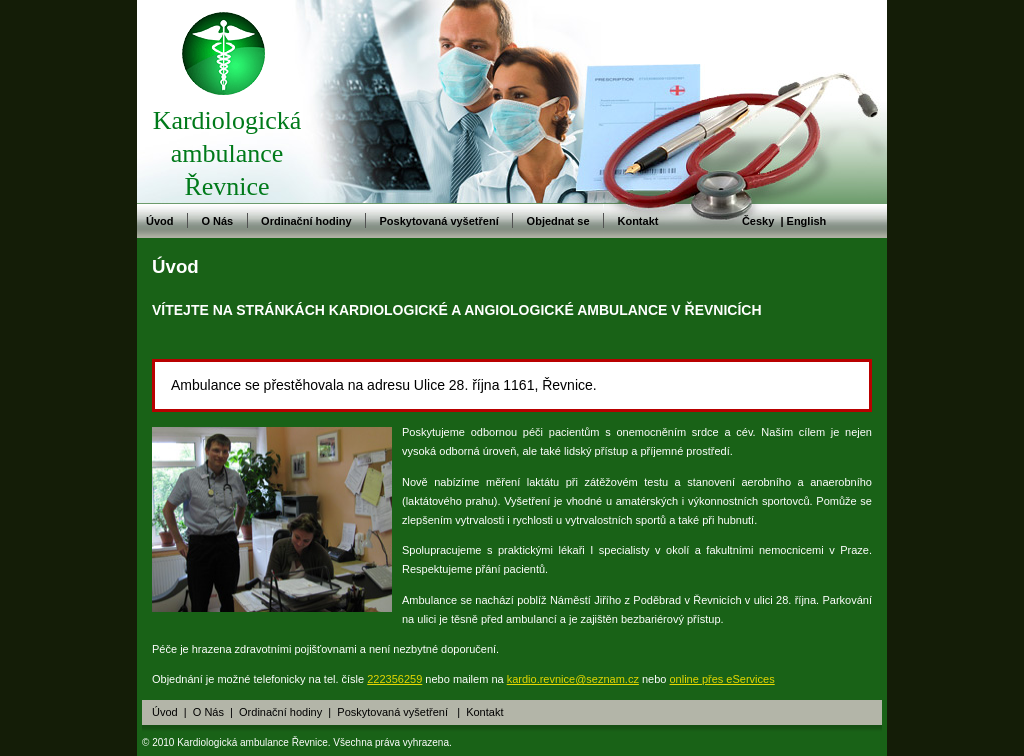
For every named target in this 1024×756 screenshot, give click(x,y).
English (807, 221)
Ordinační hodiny (306, 221)
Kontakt (637, 221)
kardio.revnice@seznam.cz (573, 679)
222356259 (394, 679)
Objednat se (558, 221)
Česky (758, 221)
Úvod (160, 221)
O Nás (217, 221)
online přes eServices (722, 679)
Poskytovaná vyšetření (438, 221)
